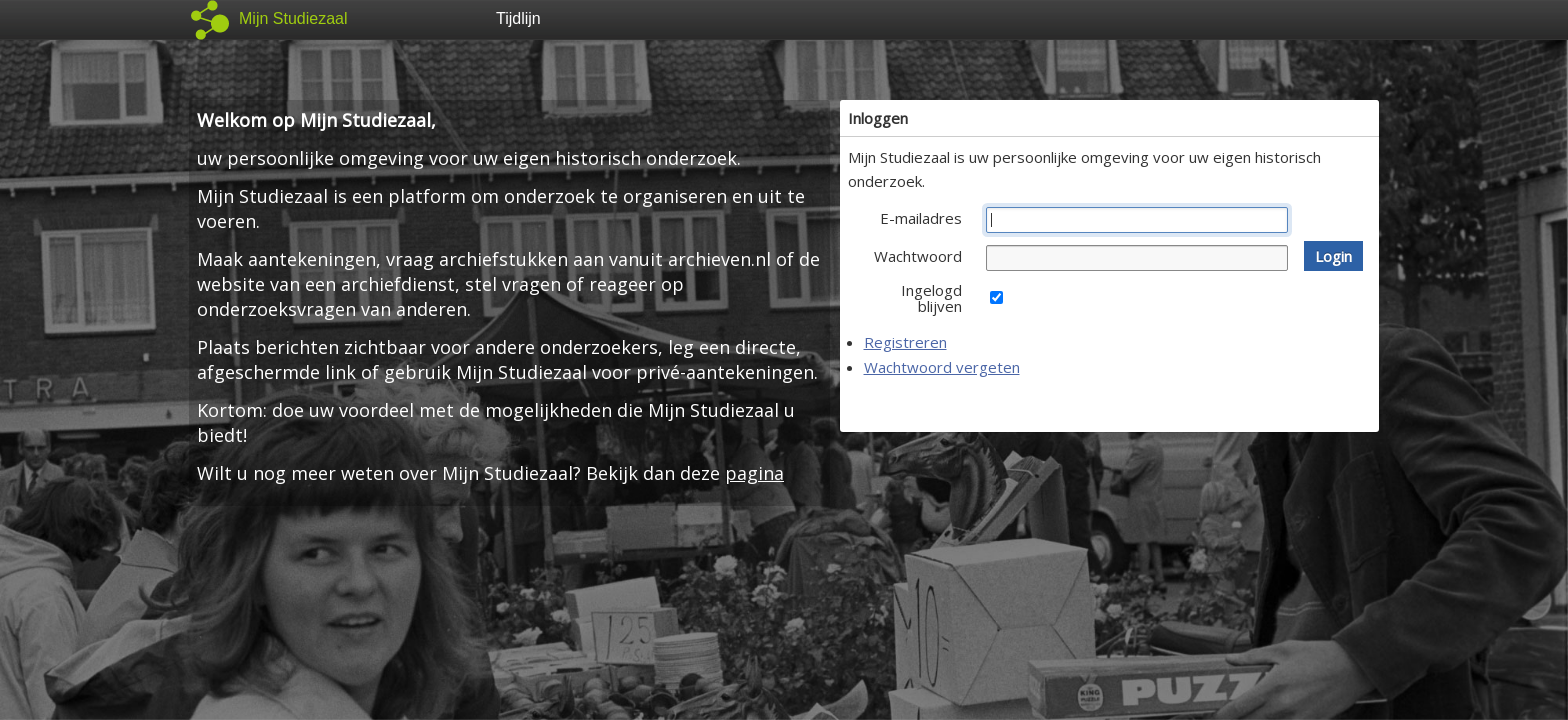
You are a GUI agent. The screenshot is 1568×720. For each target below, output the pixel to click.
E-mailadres (921, 218)
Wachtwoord (918, 256)
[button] (1333, 256)
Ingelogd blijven (931, 298)
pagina (754, 473)
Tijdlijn (518, 18)
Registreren (905, 342)
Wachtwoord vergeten (942, 367)
